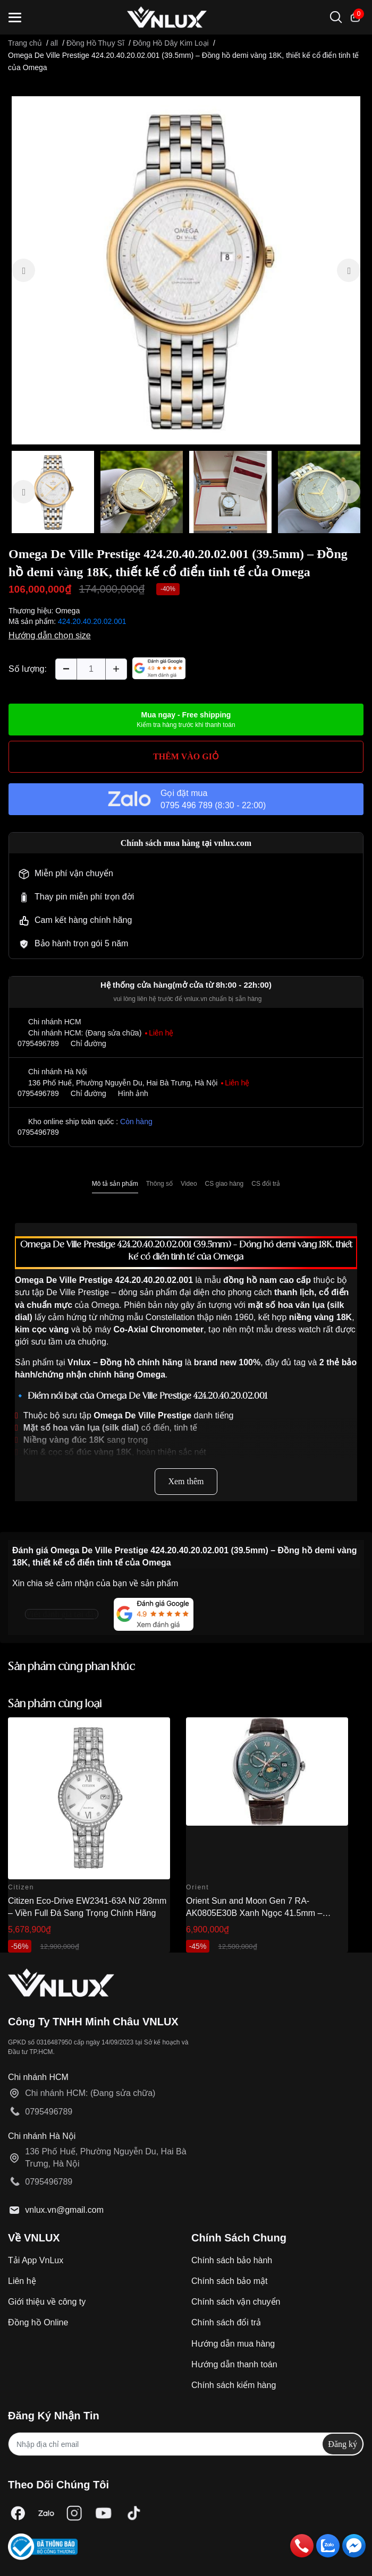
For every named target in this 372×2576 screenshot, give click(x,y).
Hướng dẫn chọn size (50, 635)
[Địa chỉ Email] (186, 2444)
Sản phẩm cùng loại (55, 1704)
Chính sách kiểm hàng (233, 2385)
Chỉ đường (88, 1043)
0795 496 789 (186, 805)
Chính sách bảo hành (231, 2260)
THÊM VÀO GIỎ (186, 756)
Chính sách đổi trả (226, 2322)
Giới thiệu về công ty (47, 2301)
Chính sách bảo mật (229, 2281)
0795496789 (38, 1043)
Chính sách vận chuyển (235, 2301)
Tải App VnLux (35, 2260)
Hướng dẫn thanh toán (234, 2364)
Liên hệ (22, 2281)
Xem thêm (186, 1481)
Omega (67, 610)
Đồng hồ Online (38, 2322)
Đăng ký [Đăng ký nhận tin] (342, 2444)
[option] (186, 270)
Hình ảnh (133, 1093)
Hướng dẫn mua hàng (233, 2343)
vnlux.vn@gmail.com (64, 2209)
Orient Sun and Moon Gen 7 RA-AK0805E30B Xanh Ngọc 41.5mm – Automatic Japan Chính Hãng (254, 1912)
